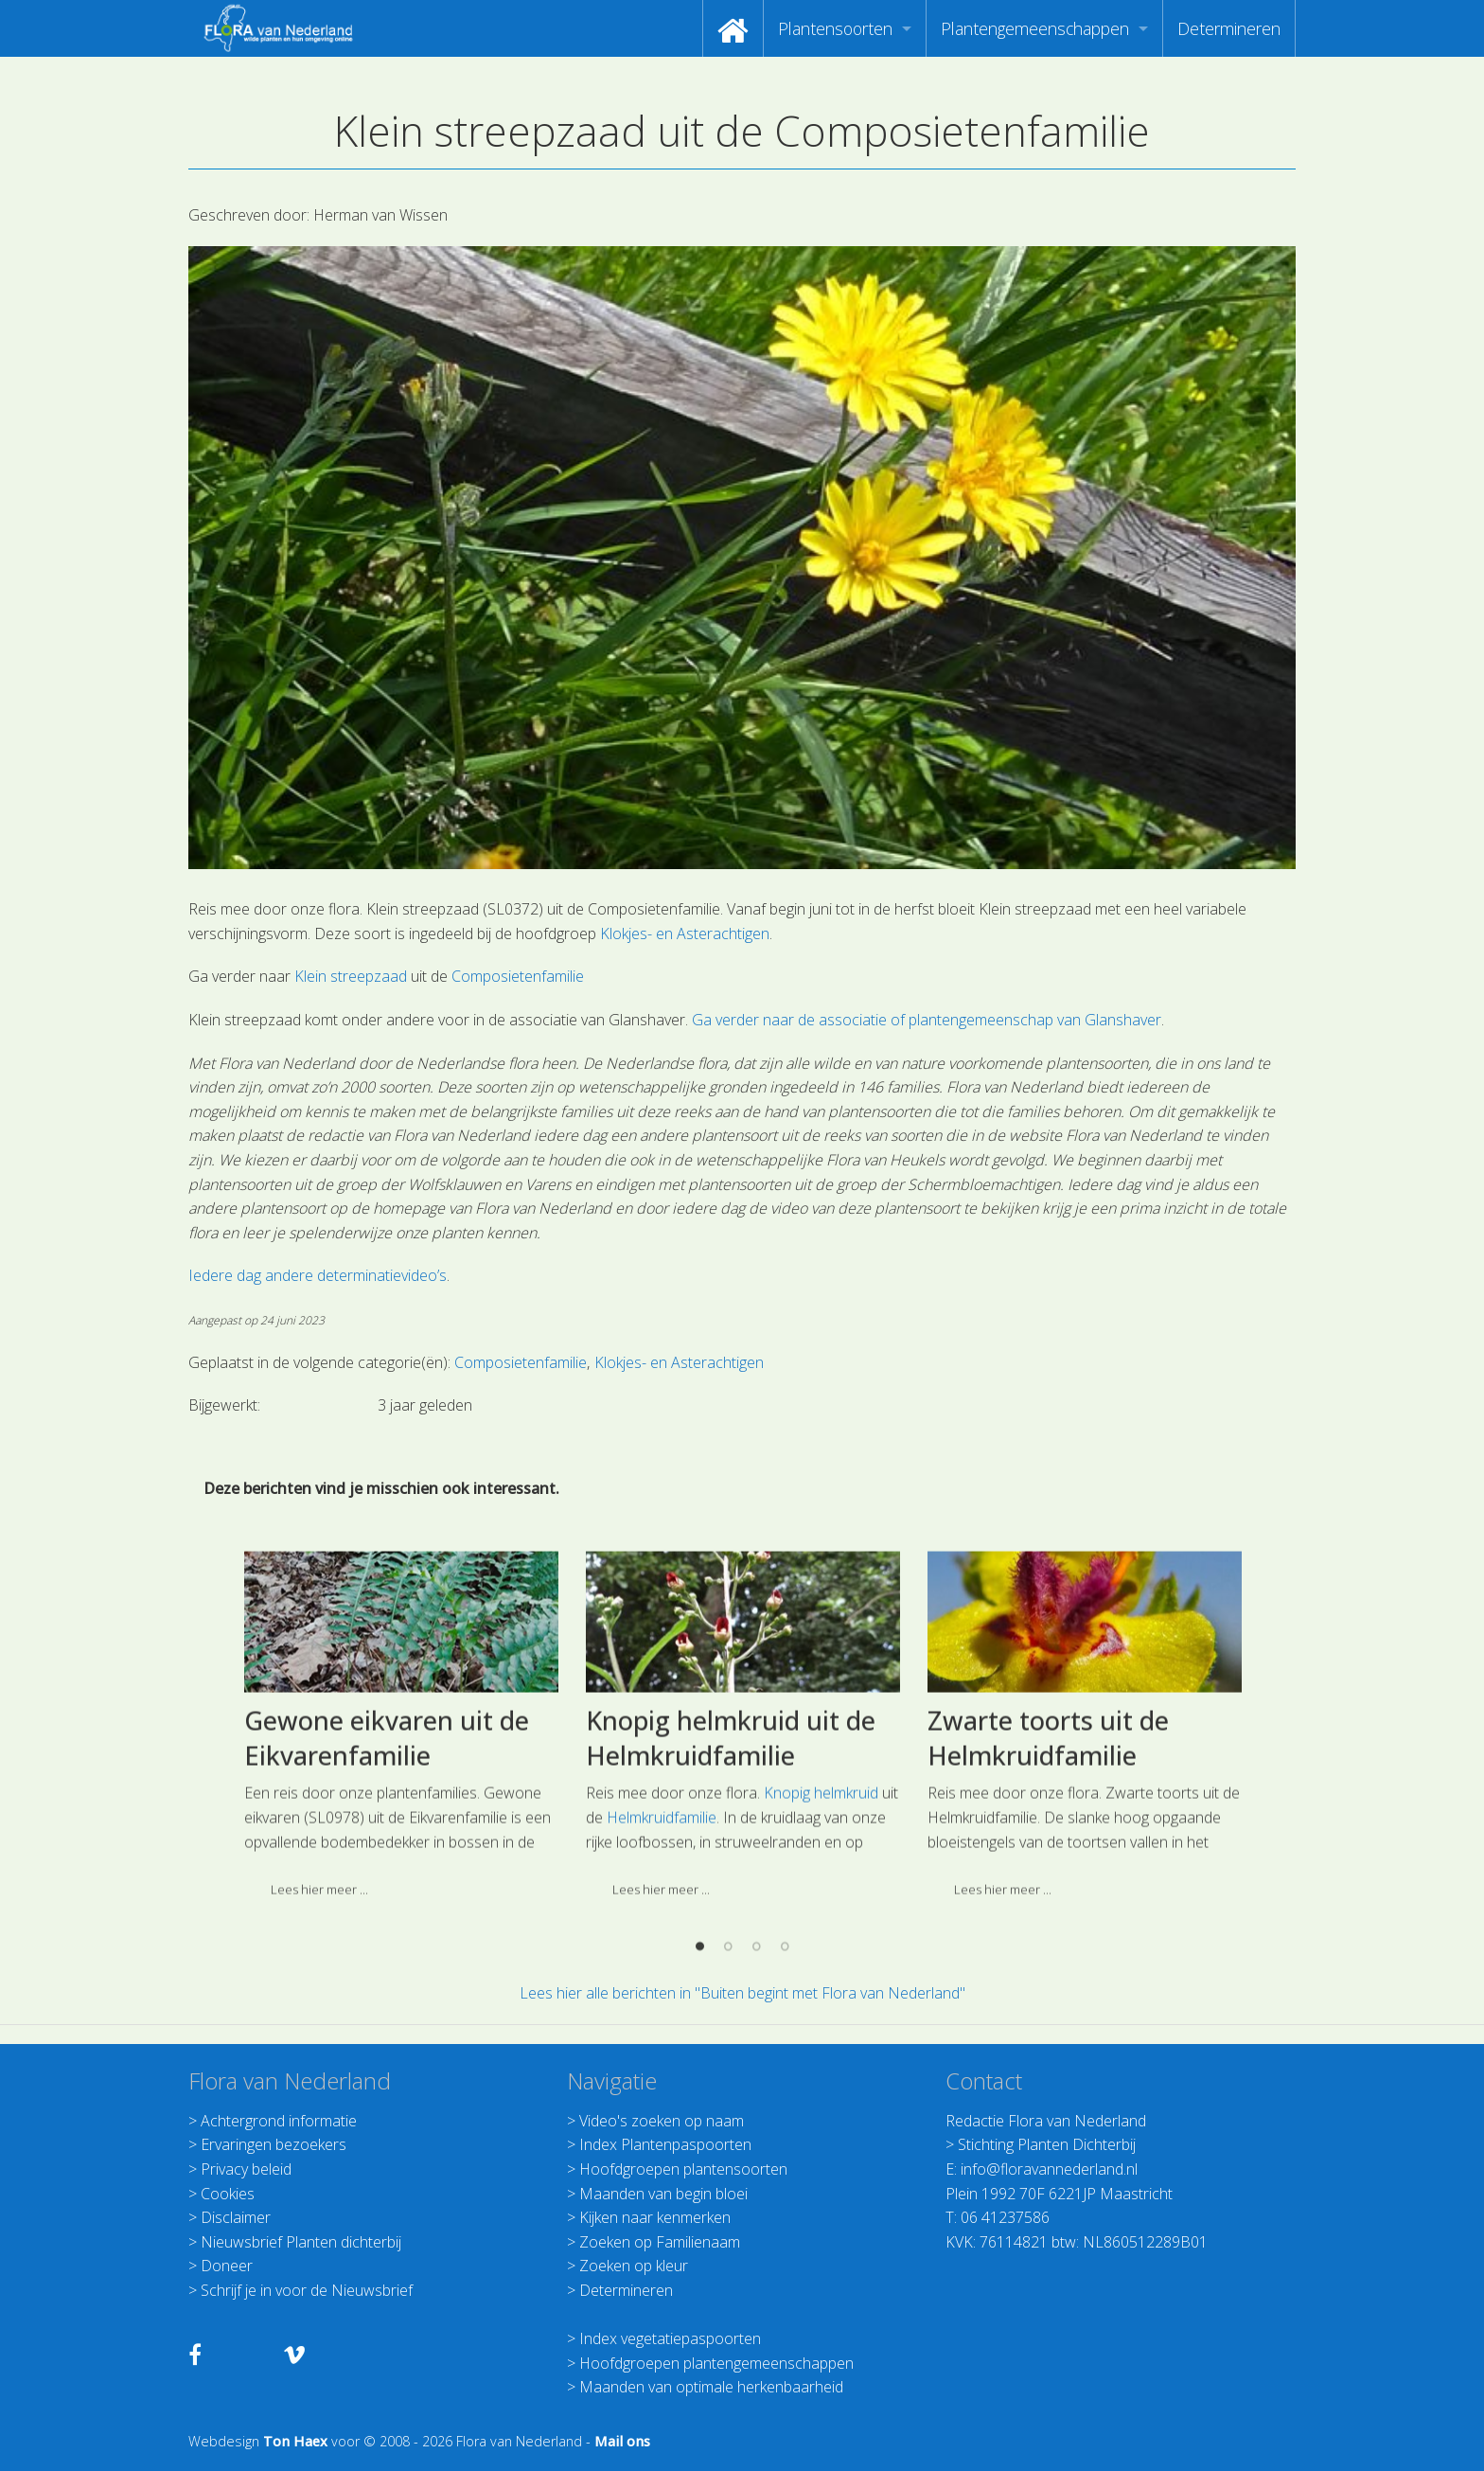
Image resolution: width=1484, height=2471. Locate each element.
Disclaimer (236, 2217)
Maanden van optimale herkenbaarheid (711, 2386)
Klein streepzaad (350, 976)
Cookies (228, 2193)
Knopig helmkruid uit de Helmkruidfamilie (730, 1890)
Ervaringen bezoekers (273, 2144)
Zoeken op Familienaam (659, 2241)
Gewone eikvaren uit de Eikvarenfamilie (386, 1890)
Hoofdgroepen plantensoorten (683, 2169)
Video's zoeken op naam (661, 2120)
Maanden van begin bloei (663, 2193)
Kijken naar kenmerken (655, 2217)
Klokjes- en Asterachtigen (684, 933)
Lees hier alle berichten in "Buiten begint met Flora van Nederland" (742, 1992)
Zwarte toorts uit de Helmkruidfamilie (1048, 1890)
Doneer (227, 2265)
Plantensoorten (835, 28)
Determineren (1229, 28)
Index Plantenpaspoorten (665, 2144)
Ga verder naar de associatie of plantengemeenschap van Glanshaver (926, 1019)
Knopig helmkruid (821, 1945)
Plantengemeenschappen (1035, 28)
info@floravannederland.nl (1049, 2169)
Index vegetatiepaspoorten (670, 2338)
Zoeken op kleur (633, 2265)
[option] (401, 1883)
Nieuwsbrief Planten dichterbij (301, 2241)
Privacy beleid (246, 2169)
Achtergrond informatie (279, 2120)
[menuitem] (733, 28)
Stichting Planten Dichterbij (1047, 2144)
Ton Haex (295, 2441)
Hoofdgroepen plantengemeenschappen (716, 2363)
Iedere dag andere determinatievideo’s (317, 1275)
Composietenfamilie (517, 976)
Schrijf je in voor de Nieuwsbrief (307, 2290)
